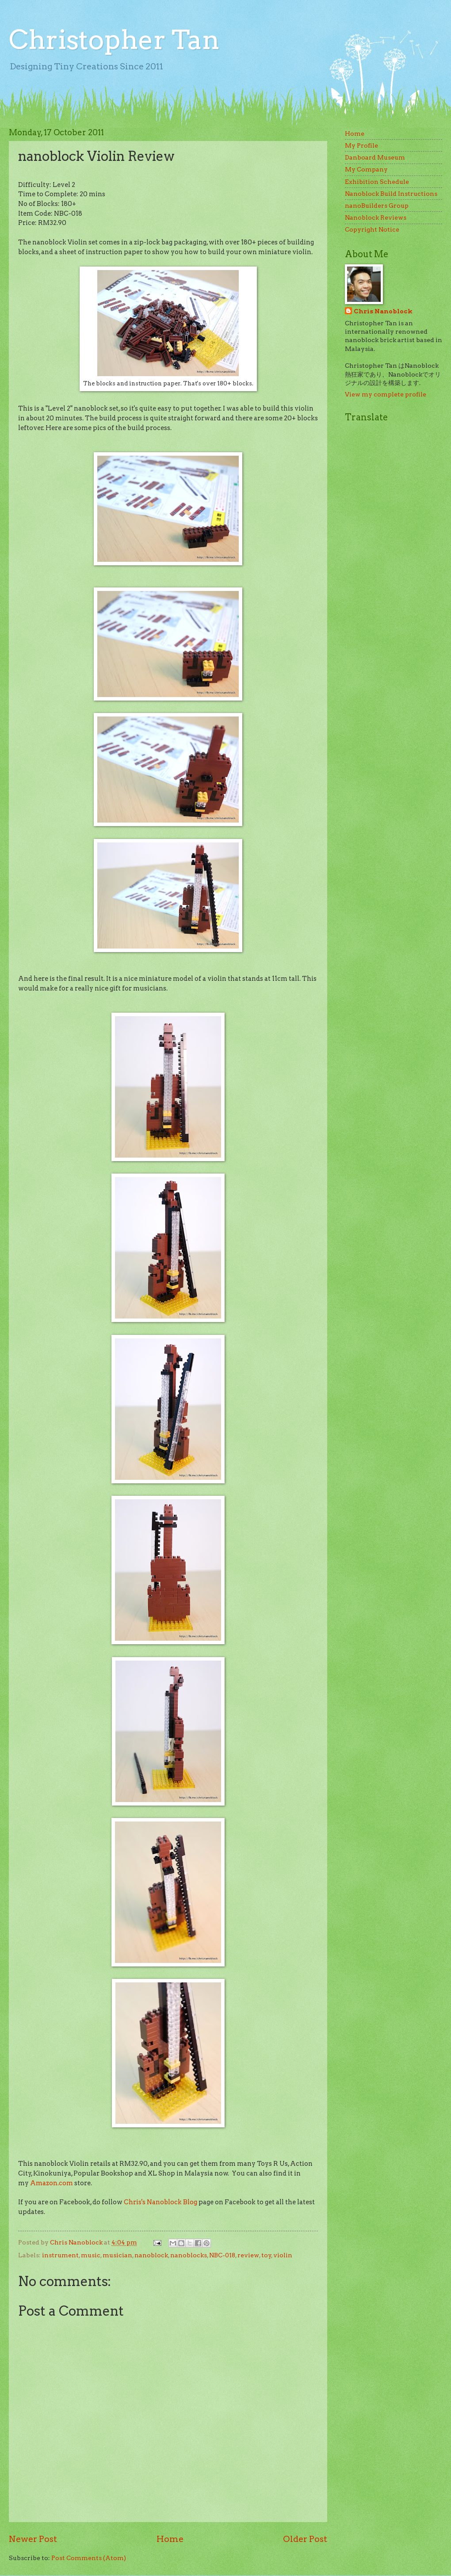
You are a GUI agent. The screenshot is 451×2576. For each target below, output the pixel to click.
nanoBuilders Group (377, 205)
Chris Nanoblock (383, 311)
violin (282, 2255)
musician (117, 2255)
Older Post (305, 2539)
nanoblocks (188, 2255)
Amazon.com (51, 2183)
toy (266, 2255)
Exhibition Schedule (377, 181)
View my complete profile (385, 394)
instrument (60, 2255)
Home (170, 2539)
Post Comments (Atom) (88, 2557)
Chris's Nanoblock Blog (160, 2202)
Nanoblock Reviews (375, 217)
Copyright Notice (372, 229)
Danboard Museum (375, 157)
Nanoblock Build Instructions (391, 193)
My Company (366, 169)
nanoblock (151, 2255)
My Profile (361, 145)
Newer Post (33, 2539)
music (90, 2255)
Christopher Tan (114, 39)
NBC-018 (222, 2255)
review (248, 2255)
